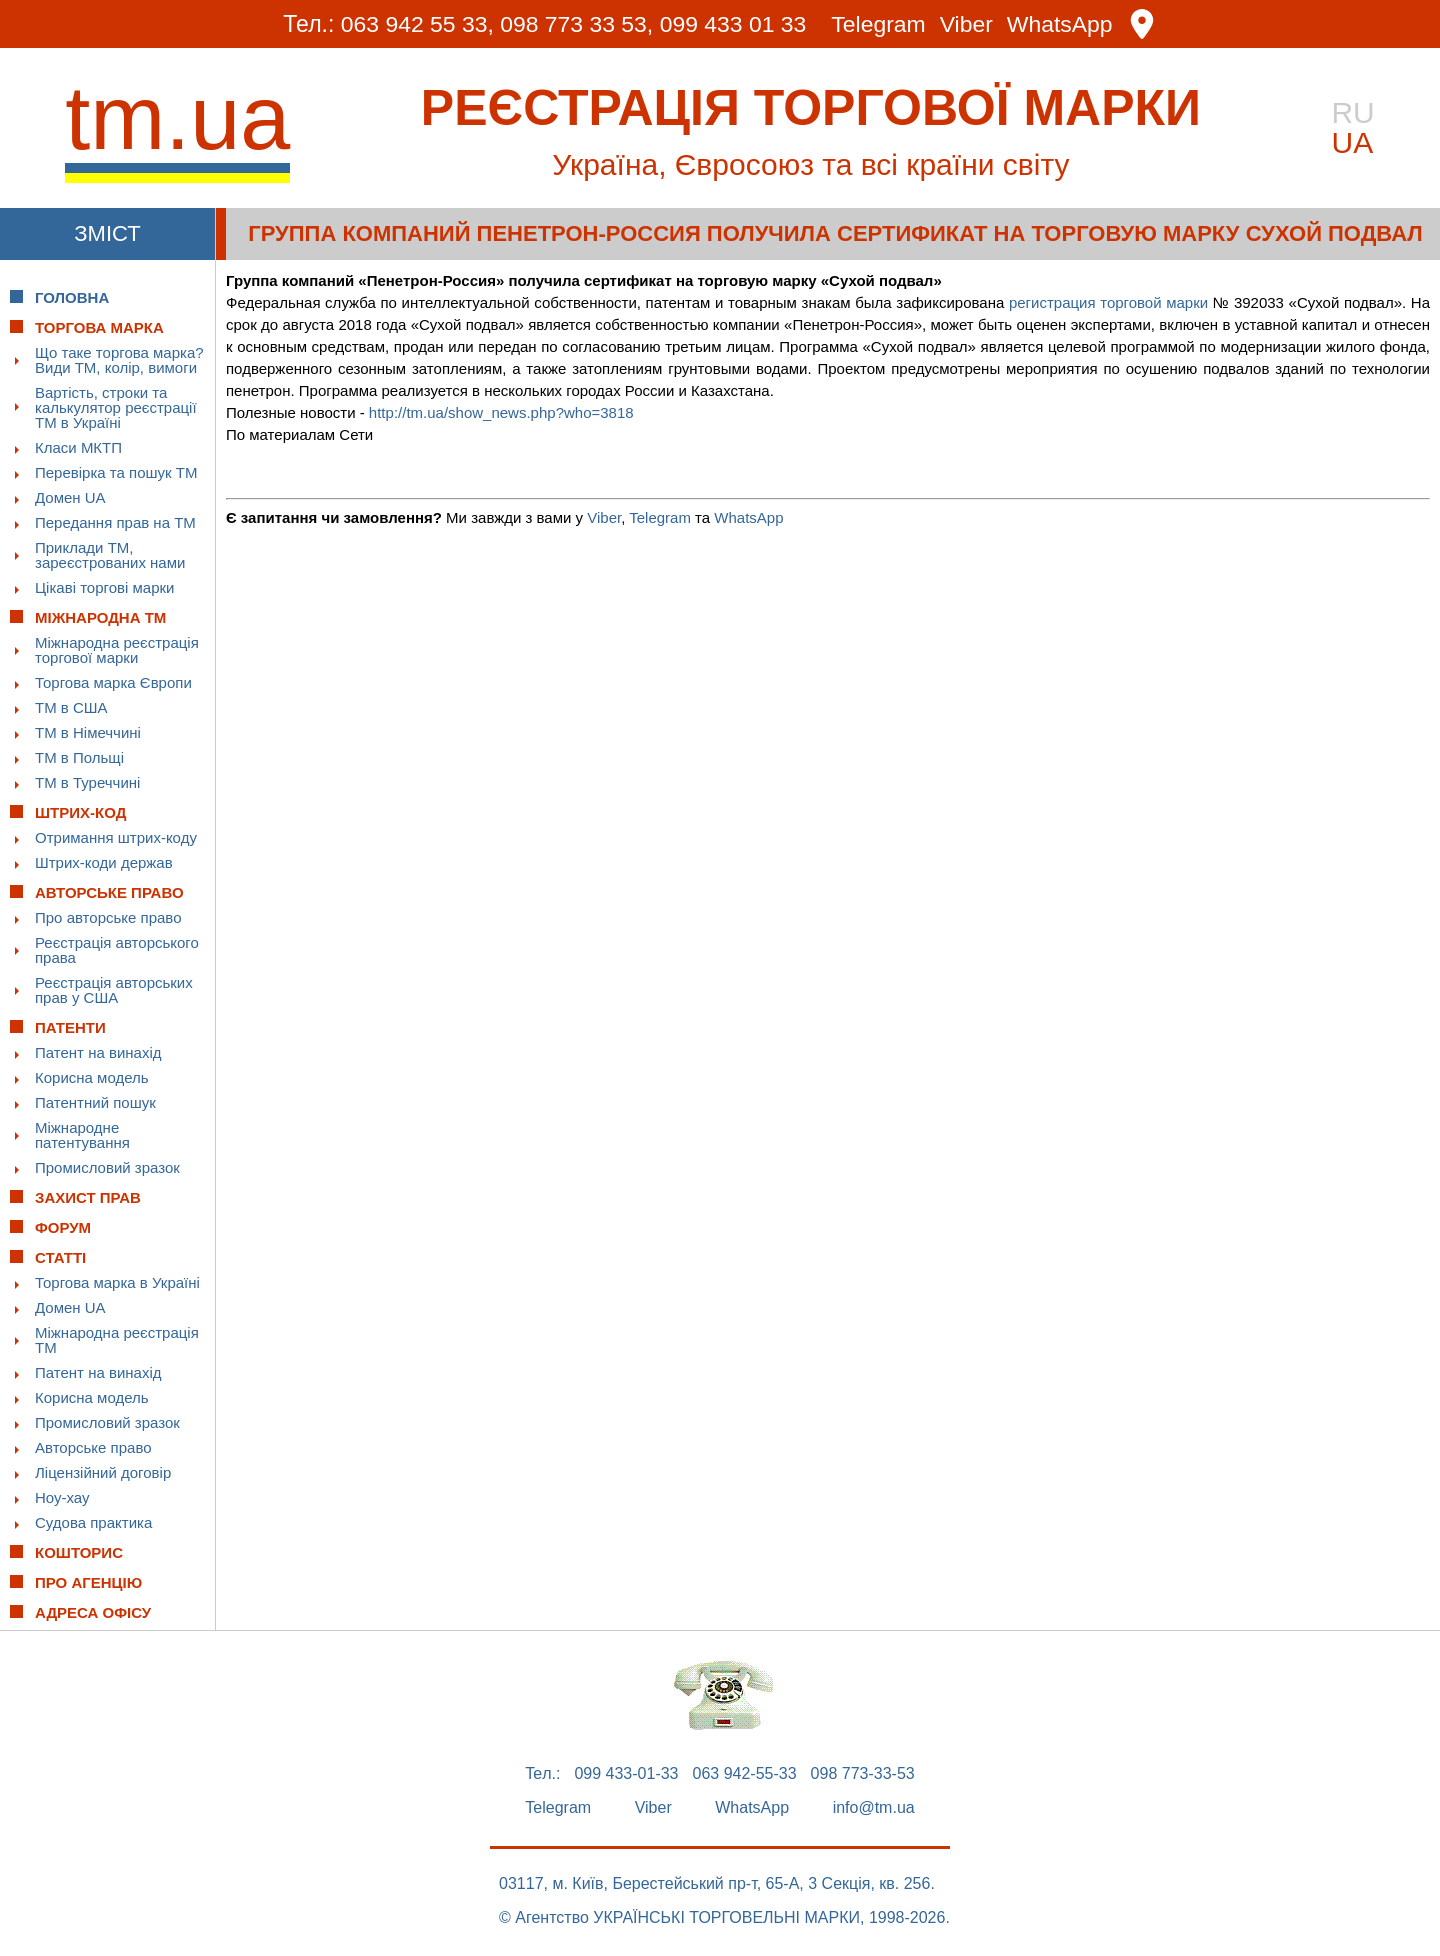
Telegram (879, 24)
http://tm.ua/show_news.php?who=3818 (501, 412)
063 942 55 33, (416, 24)
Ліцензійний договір (103, 1472)
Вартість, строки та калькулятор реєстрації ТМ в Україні (116, 407)
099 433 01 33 (733, 24)
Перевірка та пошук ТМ (116, 472)
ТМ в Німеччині (88, 732)
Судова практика (93, 1522)
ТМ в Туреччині (87, 782)
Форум (63, 1227)
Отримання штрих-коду (116, 837)
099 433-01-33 (626, 1774)
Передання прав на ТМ (115, 522)
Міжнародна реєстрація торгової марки (117, 650)
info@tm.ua (874, 1808)
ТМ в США (71, 707)
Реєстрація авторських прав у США (114, 990)
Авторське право (93, 1447)
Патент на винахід (98, 1052)
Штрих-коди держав (104, 862)
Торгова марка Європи (113, 682)
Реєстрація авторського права (117, 950)
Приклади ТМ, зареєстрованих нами (110, 555)
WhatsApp (1061, 24)
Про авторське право (108, 917)
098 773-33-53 (863, 1774)
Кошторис (79, 1552)
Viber (966, 24)
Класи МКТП (78, 447)
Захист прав (88, 1197)
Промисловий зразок (107, 1167)
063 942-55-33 (745, 1774)
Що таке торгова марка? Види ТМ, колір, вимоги (119, 360)
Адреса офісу (93, 1612)
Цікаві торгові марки (104, 587)
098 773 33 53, (576, 24)
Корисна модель (92, 1077)
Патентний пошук (95, 1102)
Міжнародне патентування (82, 1135)
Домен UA (70, 497)
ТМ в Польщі (79, 757)
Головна (72, 297)
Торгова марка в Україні (117, 1282)
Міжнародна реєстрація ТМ (117, 1340)
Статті (60, 1257)
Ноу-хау (62, 1497)
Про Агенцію (88, 1582)
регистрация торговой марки (1108, 302)
